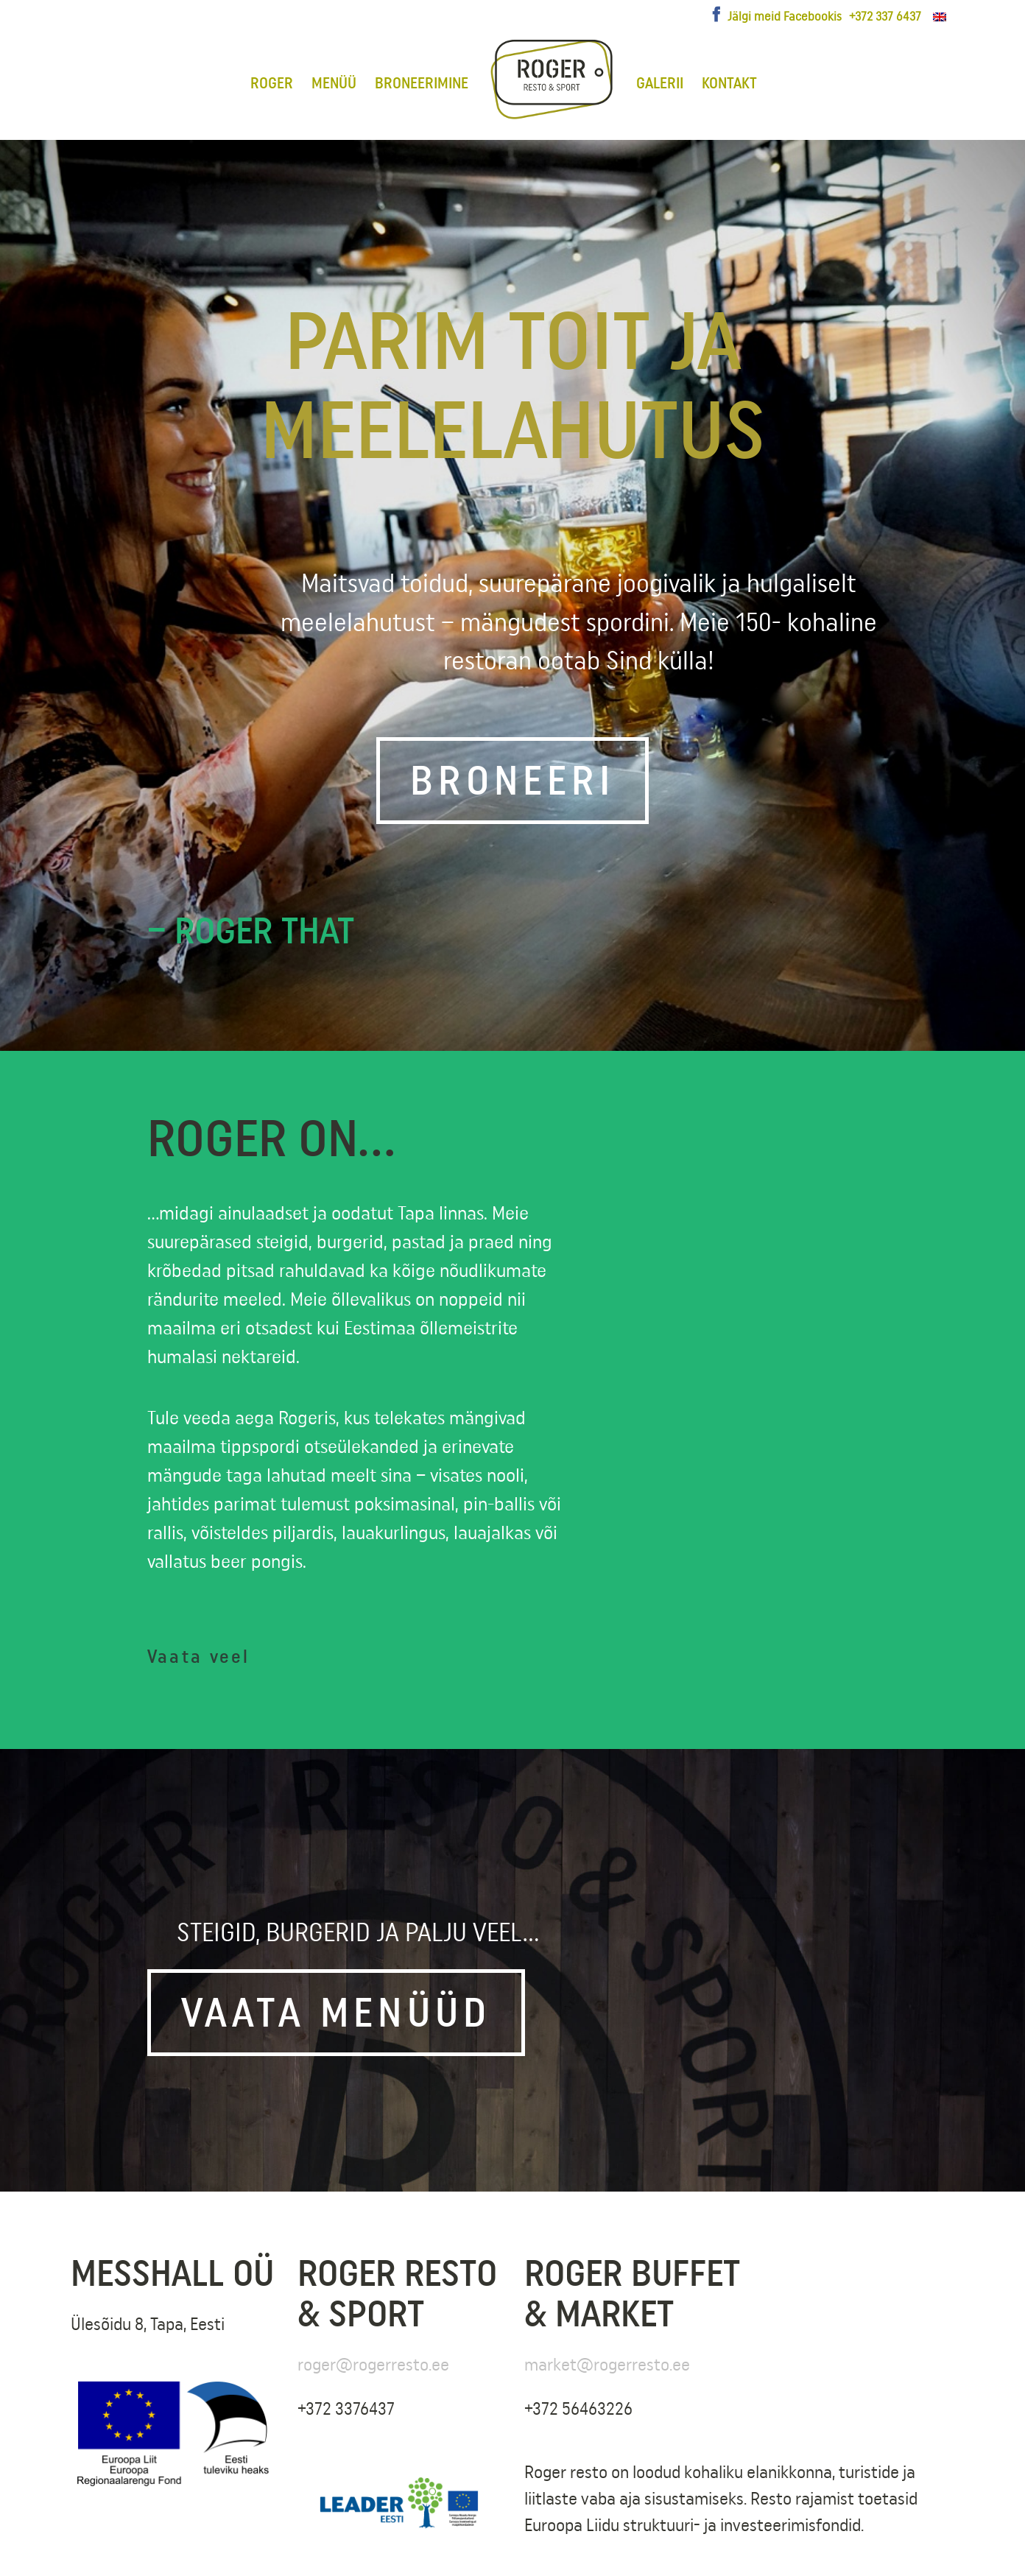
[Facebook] (716, 14)
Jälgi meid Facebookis (785, 16)
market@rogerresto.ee (607, 2364)
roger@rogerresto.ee (373, 2364)
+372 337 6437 (885, 16)
